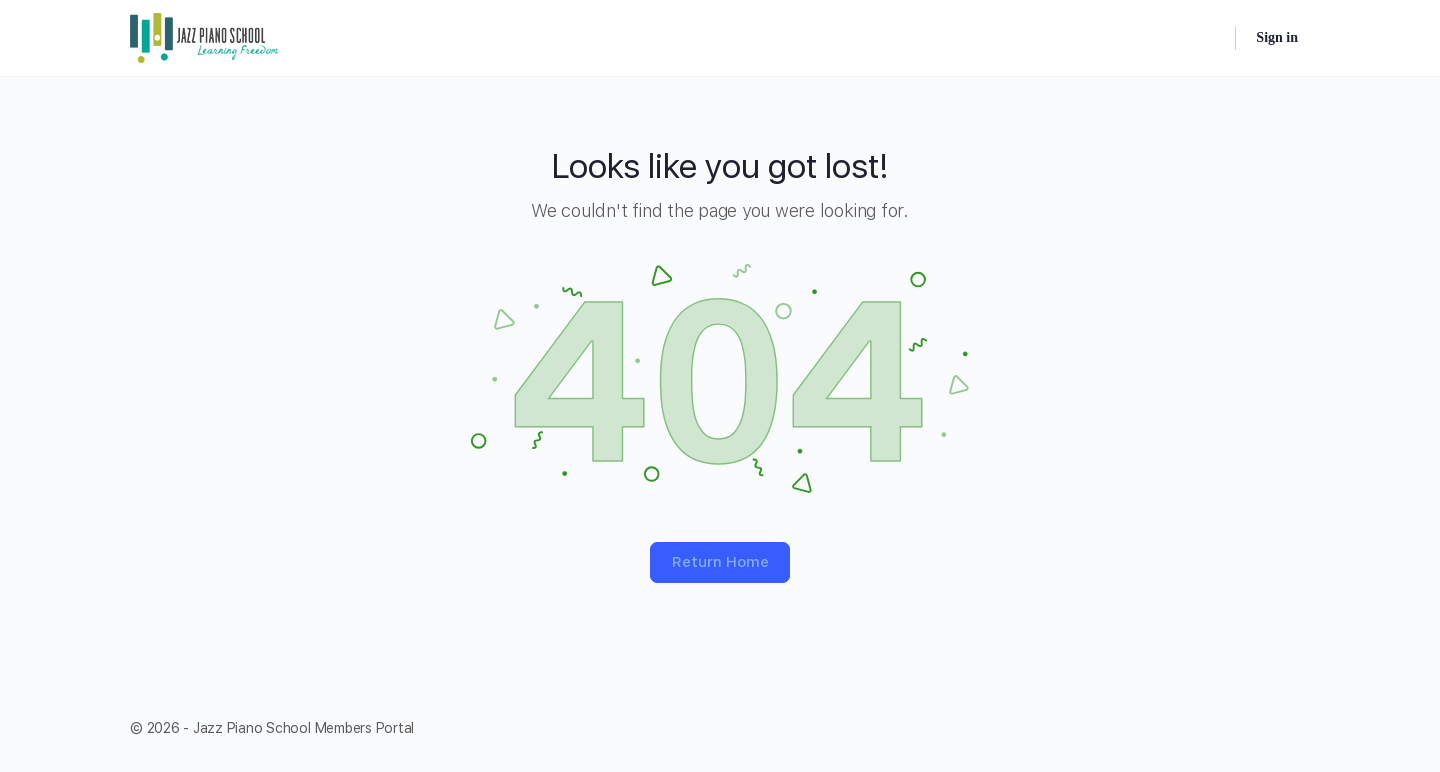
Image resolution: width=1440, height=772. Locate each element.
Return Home (720, 562)
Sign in (1277, 37)
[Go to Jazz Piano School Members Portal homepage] (205, 36)
